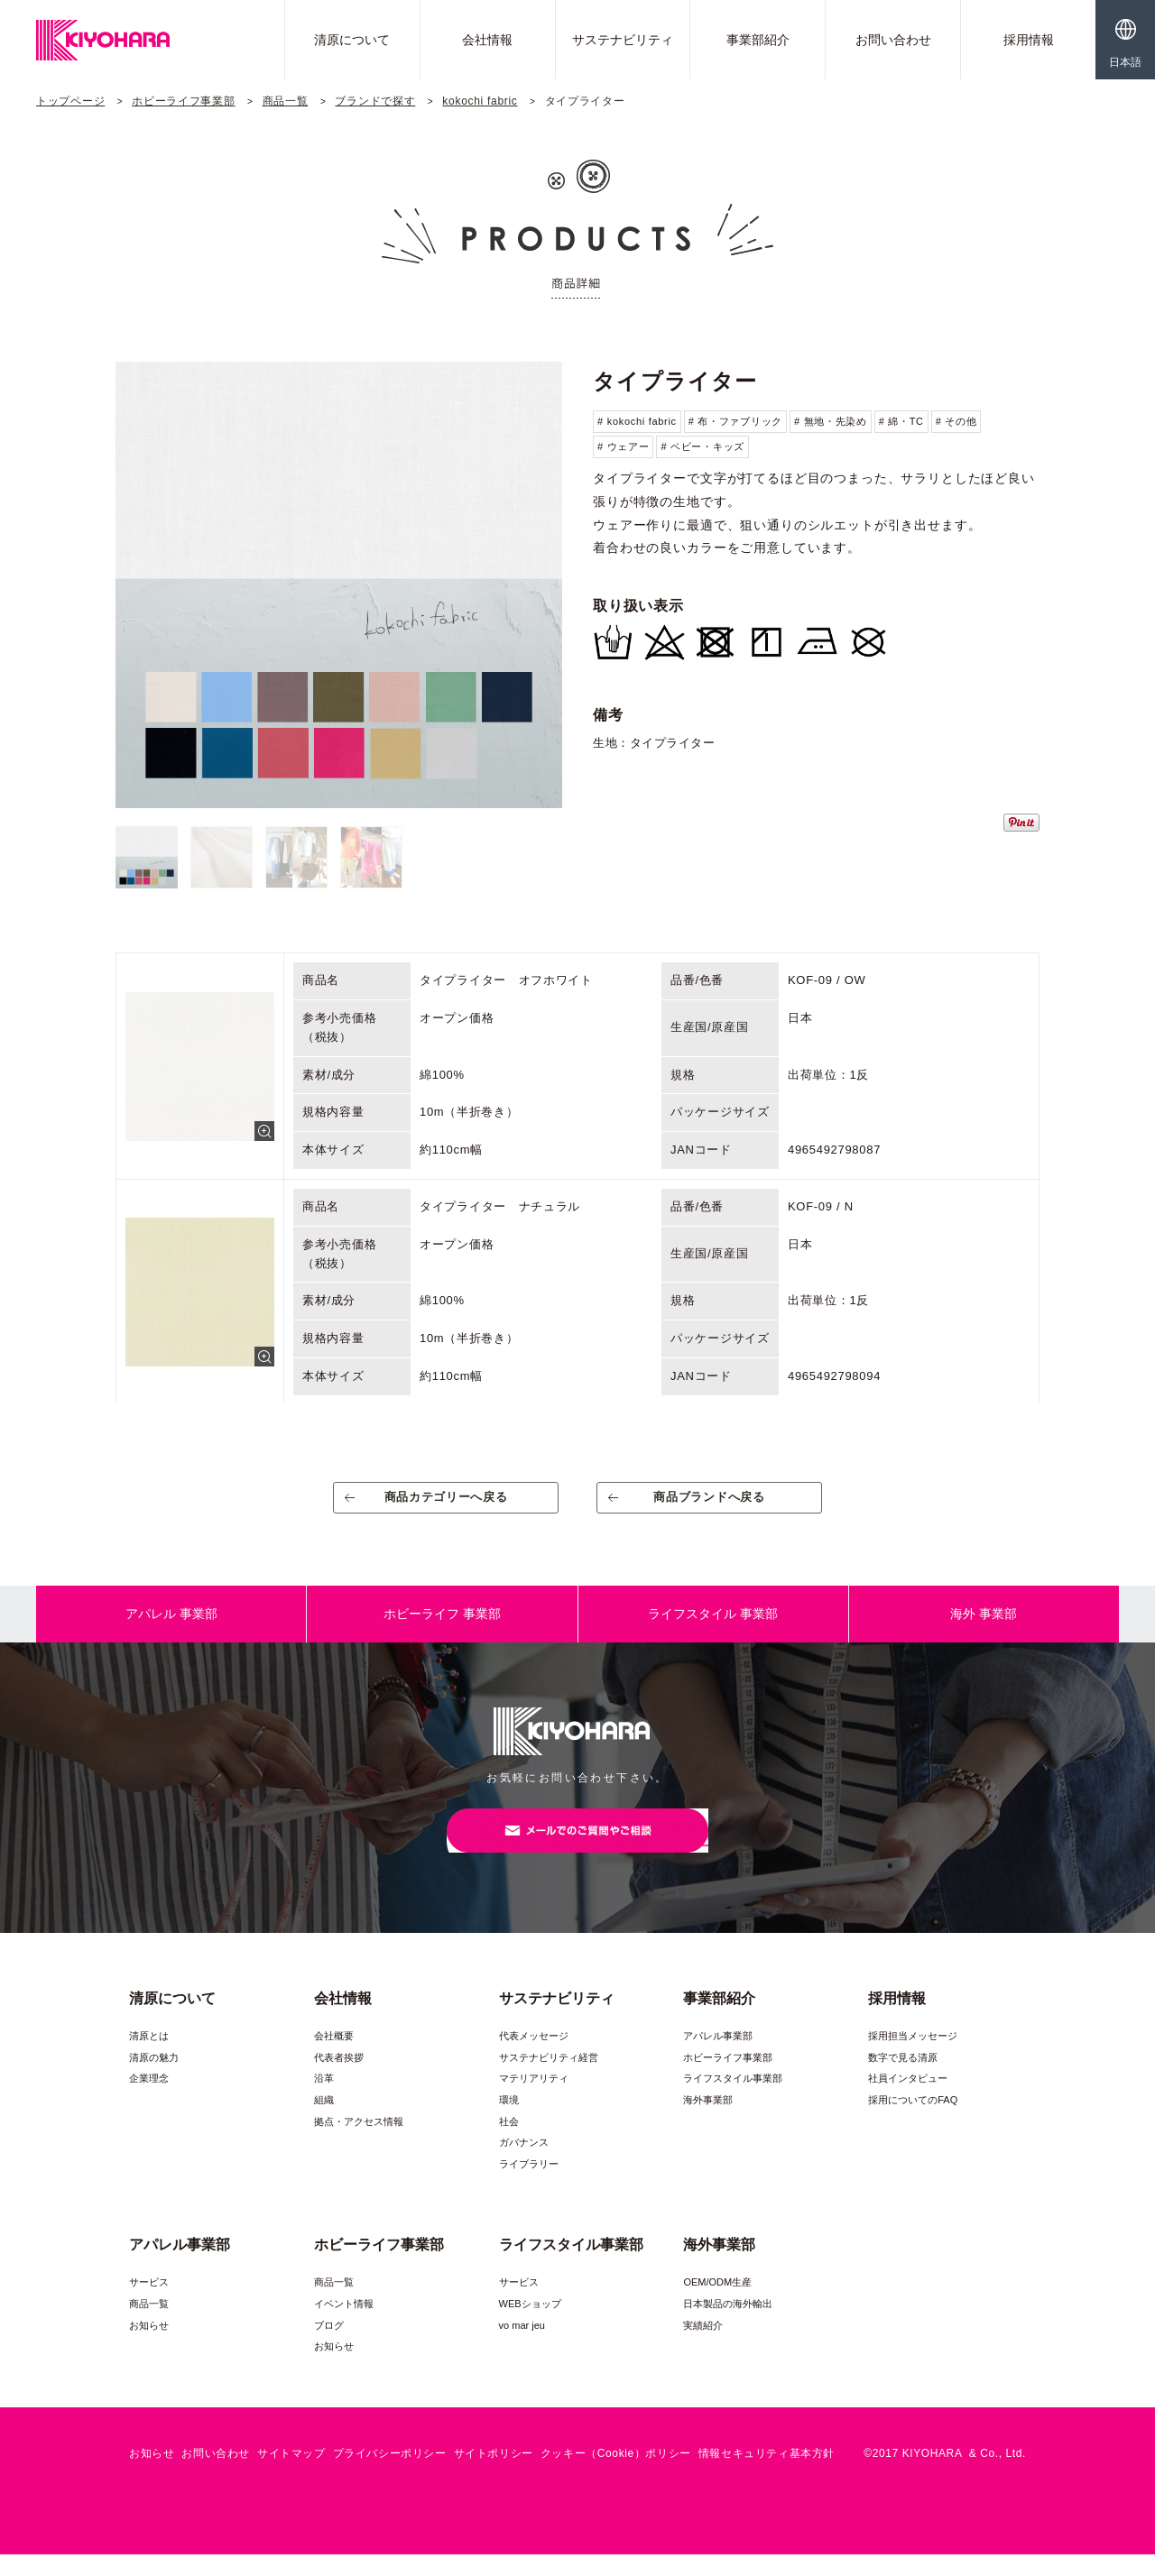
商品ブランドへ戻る (709, 1504)
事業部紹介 (758, 39)
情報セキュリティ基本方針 (766, 2475)
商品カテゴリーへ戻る (446, 1504)
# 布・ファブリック (735, 421)
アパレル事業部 (718, 2057)
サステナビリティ (622, 39)
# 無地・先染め (830, 421)
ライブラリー (529, 2185)
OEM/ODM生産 (717, 2303)
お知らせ (149, 2346)
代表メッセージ (533, 2057)
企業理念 (149, 2099)
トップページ (70, 101)
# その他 (956, 421)
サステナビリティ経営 (548, 2079)
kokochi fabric (479, 101)
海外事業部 (708, 2121)
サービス (149, 2303)
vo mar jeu (522, 2346)
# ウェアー (623, 446)
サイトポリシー (493, 2475)
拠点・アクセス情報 (358, 2143)
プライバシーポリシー (390, 2475)
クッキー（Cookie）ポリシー (616, 2475)
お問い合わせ (893, 39)
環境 (509, 2121)
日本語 (1125, 62)
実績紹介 (703, 2346)
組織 (324, 2121)
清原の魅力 (154, 2079)
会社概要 (334, 2057)
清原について (352, 39)
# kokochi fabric (637, 421)
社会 (509, 2143)
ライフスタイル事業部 (732, 2099)
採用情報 (1028, 39)
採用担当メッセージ (912, 2057)
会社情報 (487, 39)
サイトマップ (291, 2475)
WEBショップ (530, 2325)
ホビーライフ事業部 (183, 101)
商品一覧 (286, 101)
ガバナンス (524, 2163)
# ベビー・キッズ (702, 446)
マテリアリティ (533, 2099)
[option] (339, 585)
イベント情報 (344, 2325)
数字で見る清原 (903, 2079)
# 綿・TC (901, 421)
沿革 (324, 2099)
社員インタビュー (907, 2099)
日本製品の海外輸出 (727, 2325)
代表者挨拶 (339, 2079)
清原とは (149, 2057)
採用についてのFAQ (912, 2121)
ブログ (329, 2346)
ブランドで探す (375, 101)
